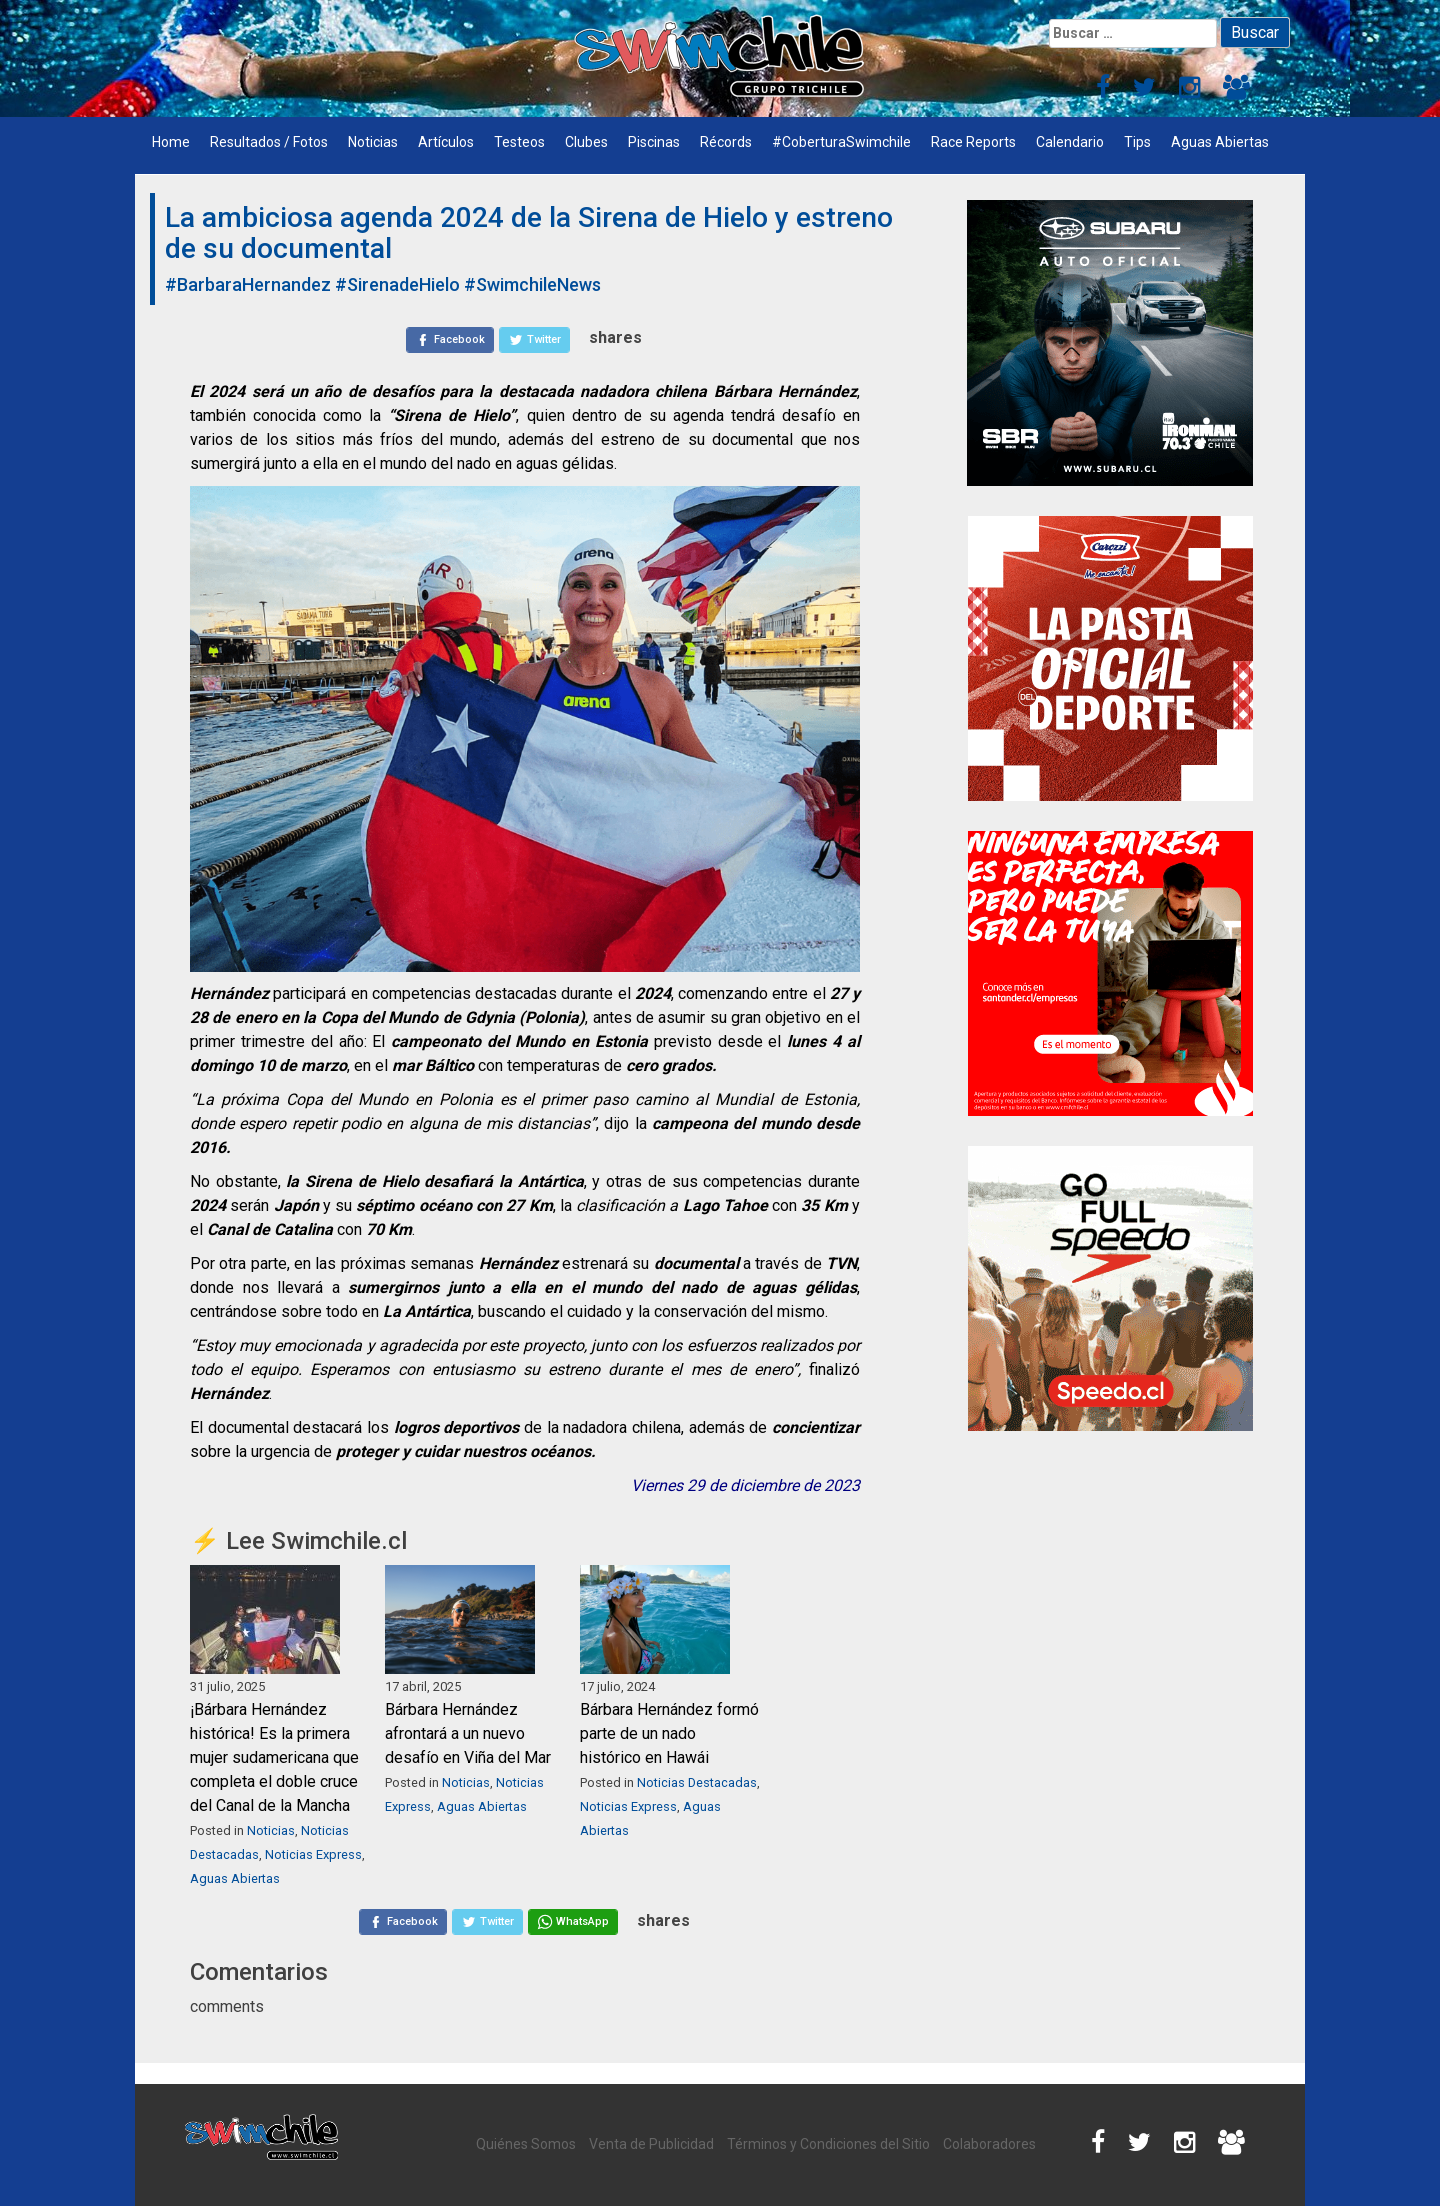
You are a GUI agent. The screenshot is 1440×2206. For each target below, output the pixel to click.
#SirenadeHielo (397, 284)
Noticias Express (313, 1854)
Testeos (519, 142)
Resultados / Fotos (269, 142)
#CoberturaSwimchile (841, 142)
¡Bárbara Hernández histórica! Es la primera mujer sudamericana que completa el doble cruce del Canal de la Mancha (274, 1757)
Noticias (373, 142)
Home (171, 142)
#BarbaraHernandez (248, 284)
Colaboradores (989, 2144)
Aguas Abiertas (1220, 142)
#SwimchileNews (532, 284)
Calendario (1070, 142)
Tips (1137, 142)
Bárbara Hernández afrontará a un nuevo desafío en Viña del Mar (468, 1733)
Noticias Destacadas (697, 1782)
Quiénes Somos (526, 2144)
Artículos (446, 142)
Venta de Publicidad (651, 2144)
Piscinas (654, 142)
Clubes (586, 142)
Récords (726, 142)
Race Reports (973, 142)
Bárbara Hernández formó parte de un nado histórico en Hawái (669, 1733)
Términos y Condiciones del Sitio (828, 2144)
